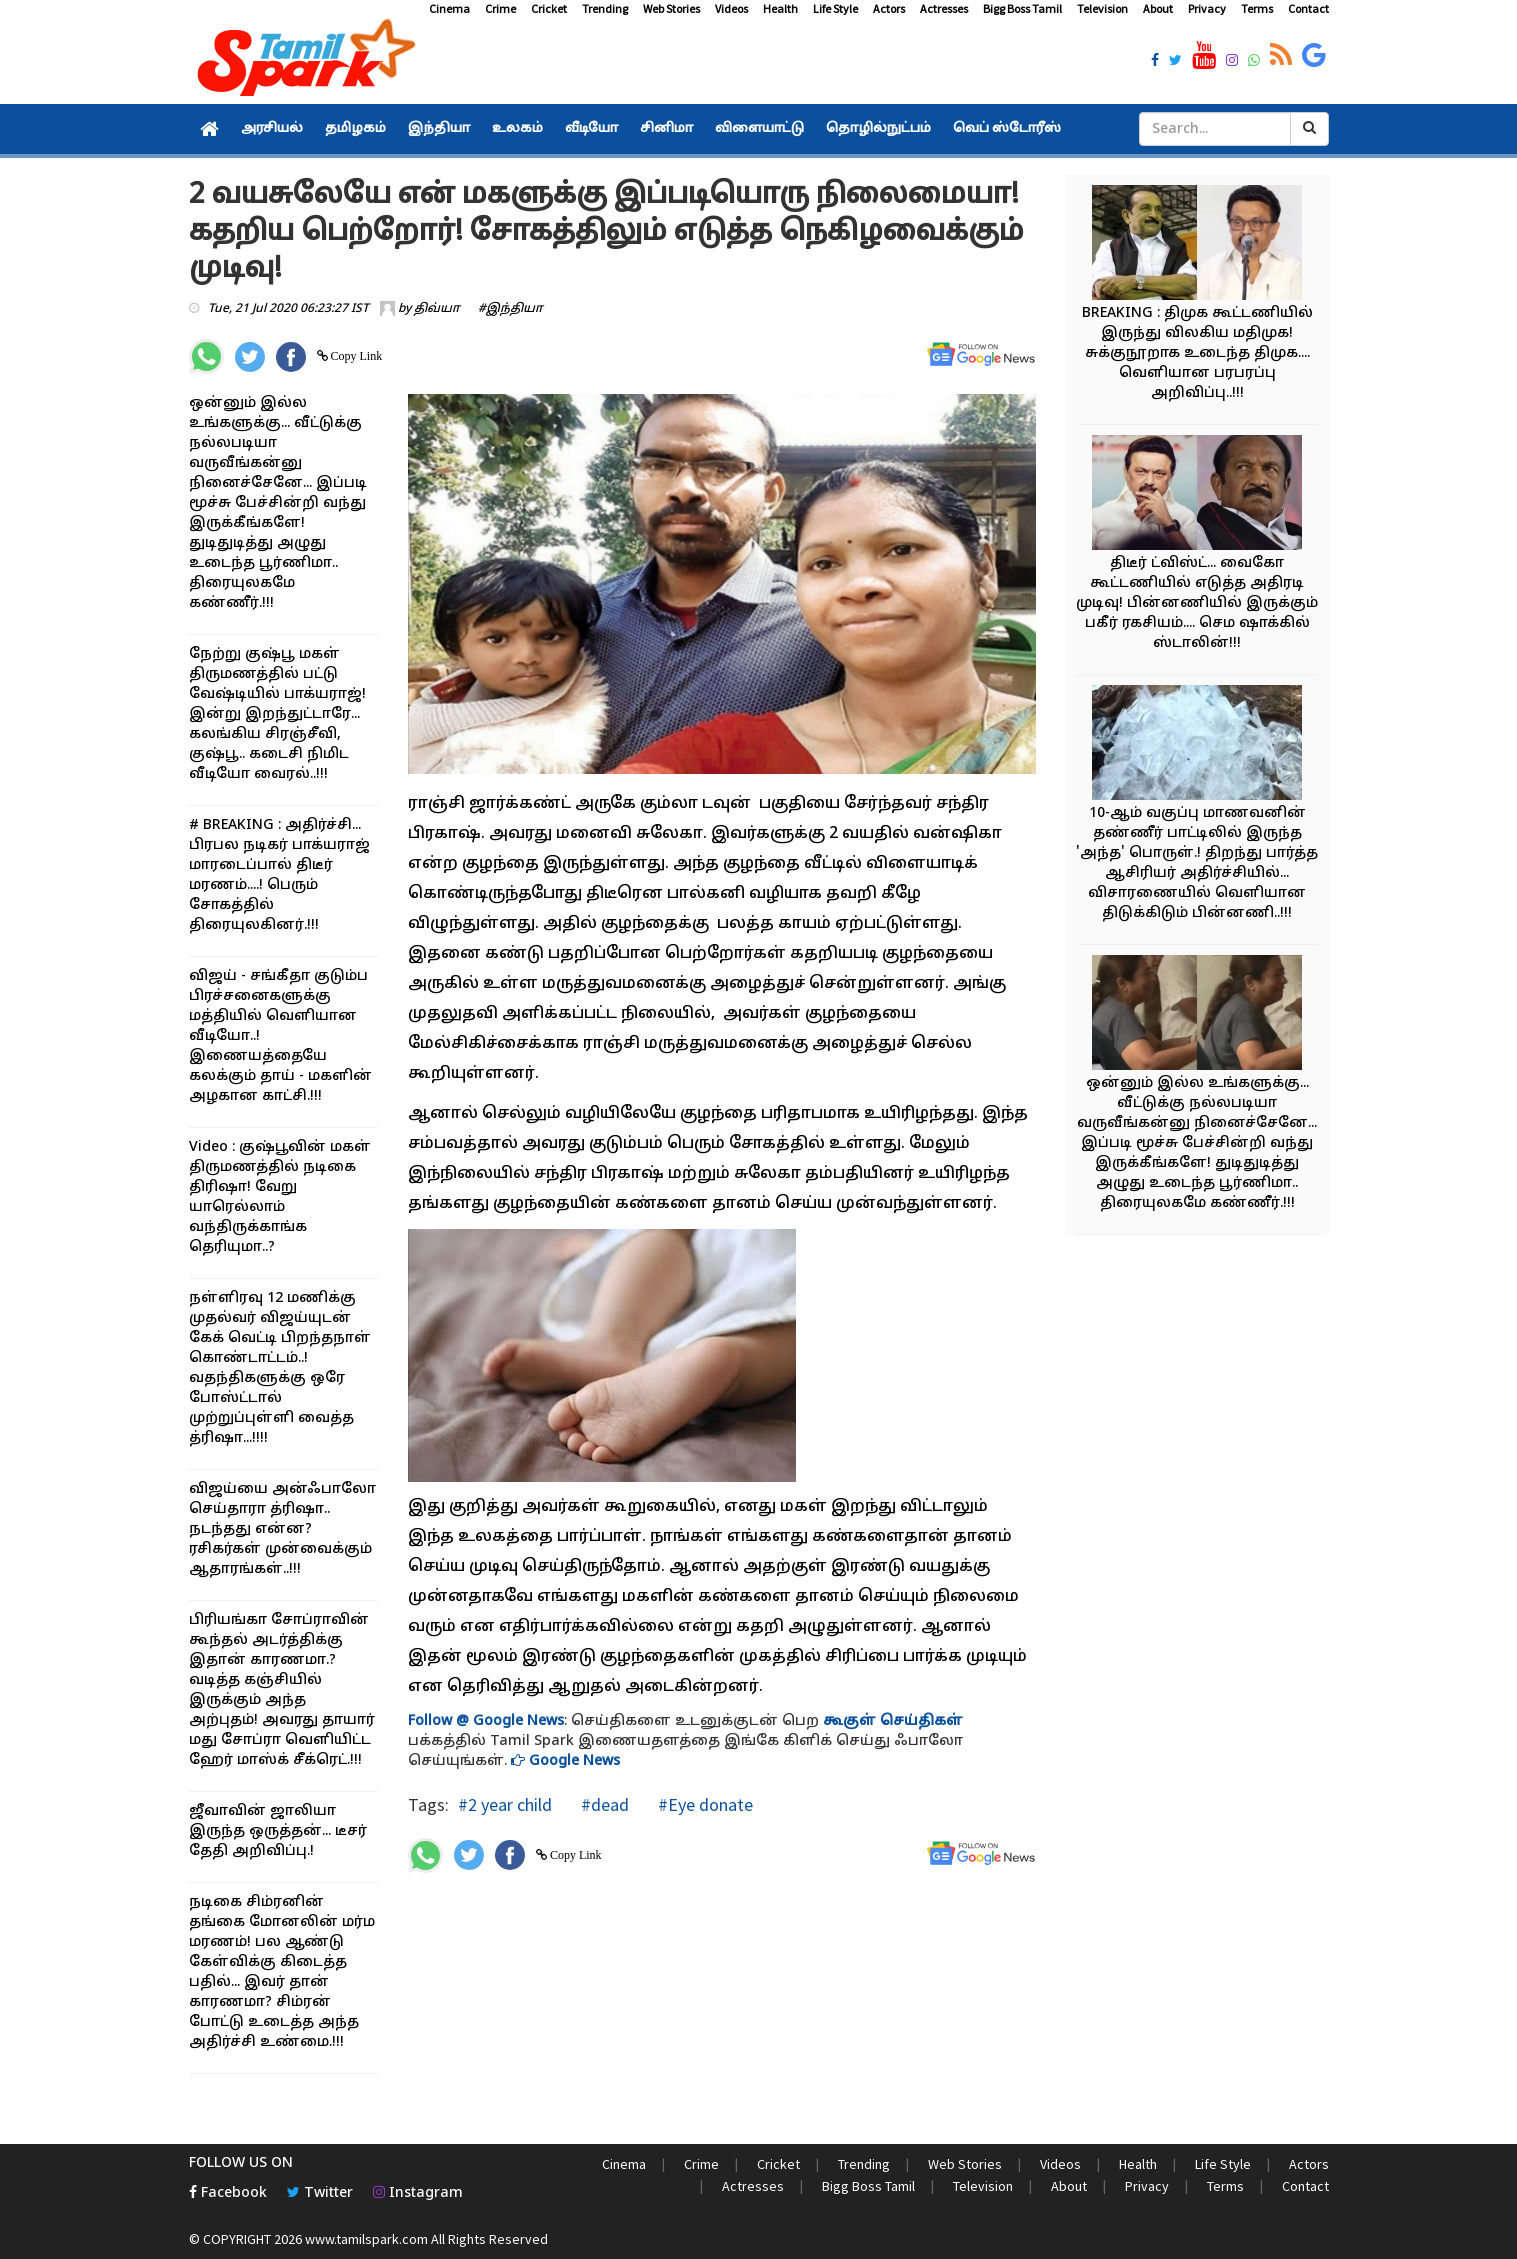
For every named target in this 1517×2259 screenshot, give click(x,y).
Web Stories (671, 8)
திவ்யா (437, 309)
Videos (731, 8)
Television (1102, 8)
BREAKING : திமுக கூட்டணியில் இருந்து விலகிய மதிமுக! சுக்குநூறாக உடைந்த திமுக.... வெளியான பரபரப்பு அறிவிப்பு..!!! (1197, 353)
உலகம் (517, 129)
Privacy (1207, 8)
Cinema (449, 8)
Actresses (944, 8)
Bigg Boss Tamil (1022, 8)
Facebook (228, 2193)
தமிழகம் (355, 129)
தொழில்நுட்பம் (878, 129)
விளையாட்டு (759, 129)
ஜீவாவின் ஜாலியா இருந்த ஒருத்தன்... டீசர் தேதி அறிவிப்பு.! (278, 1831)
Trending (605, 8)
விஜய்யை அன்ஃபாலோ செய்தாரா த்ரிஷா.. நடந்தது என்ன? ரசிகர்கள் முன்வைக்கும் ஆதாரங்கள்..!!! (282, 1529)
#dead (603, 1804)
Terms (1257, 8)
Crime (500, 8)
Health (780, 8)
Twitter (320, 2193)
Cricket (549, 8)
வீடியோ (591, 129)
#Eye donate (703, 1804)
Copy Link (355, 356)
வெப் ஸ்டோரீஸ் (1007, 129)
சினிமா (666, 129)
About (1158, 8)
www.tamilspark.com (366, 2239)
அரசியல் (272, 129)
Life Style (835, 8)
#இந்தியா (510, 309)
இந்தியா (439, 129)
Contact (1308, 8)
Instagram (418, 2193)
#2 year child (505, 1804)
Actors (889, 8)
